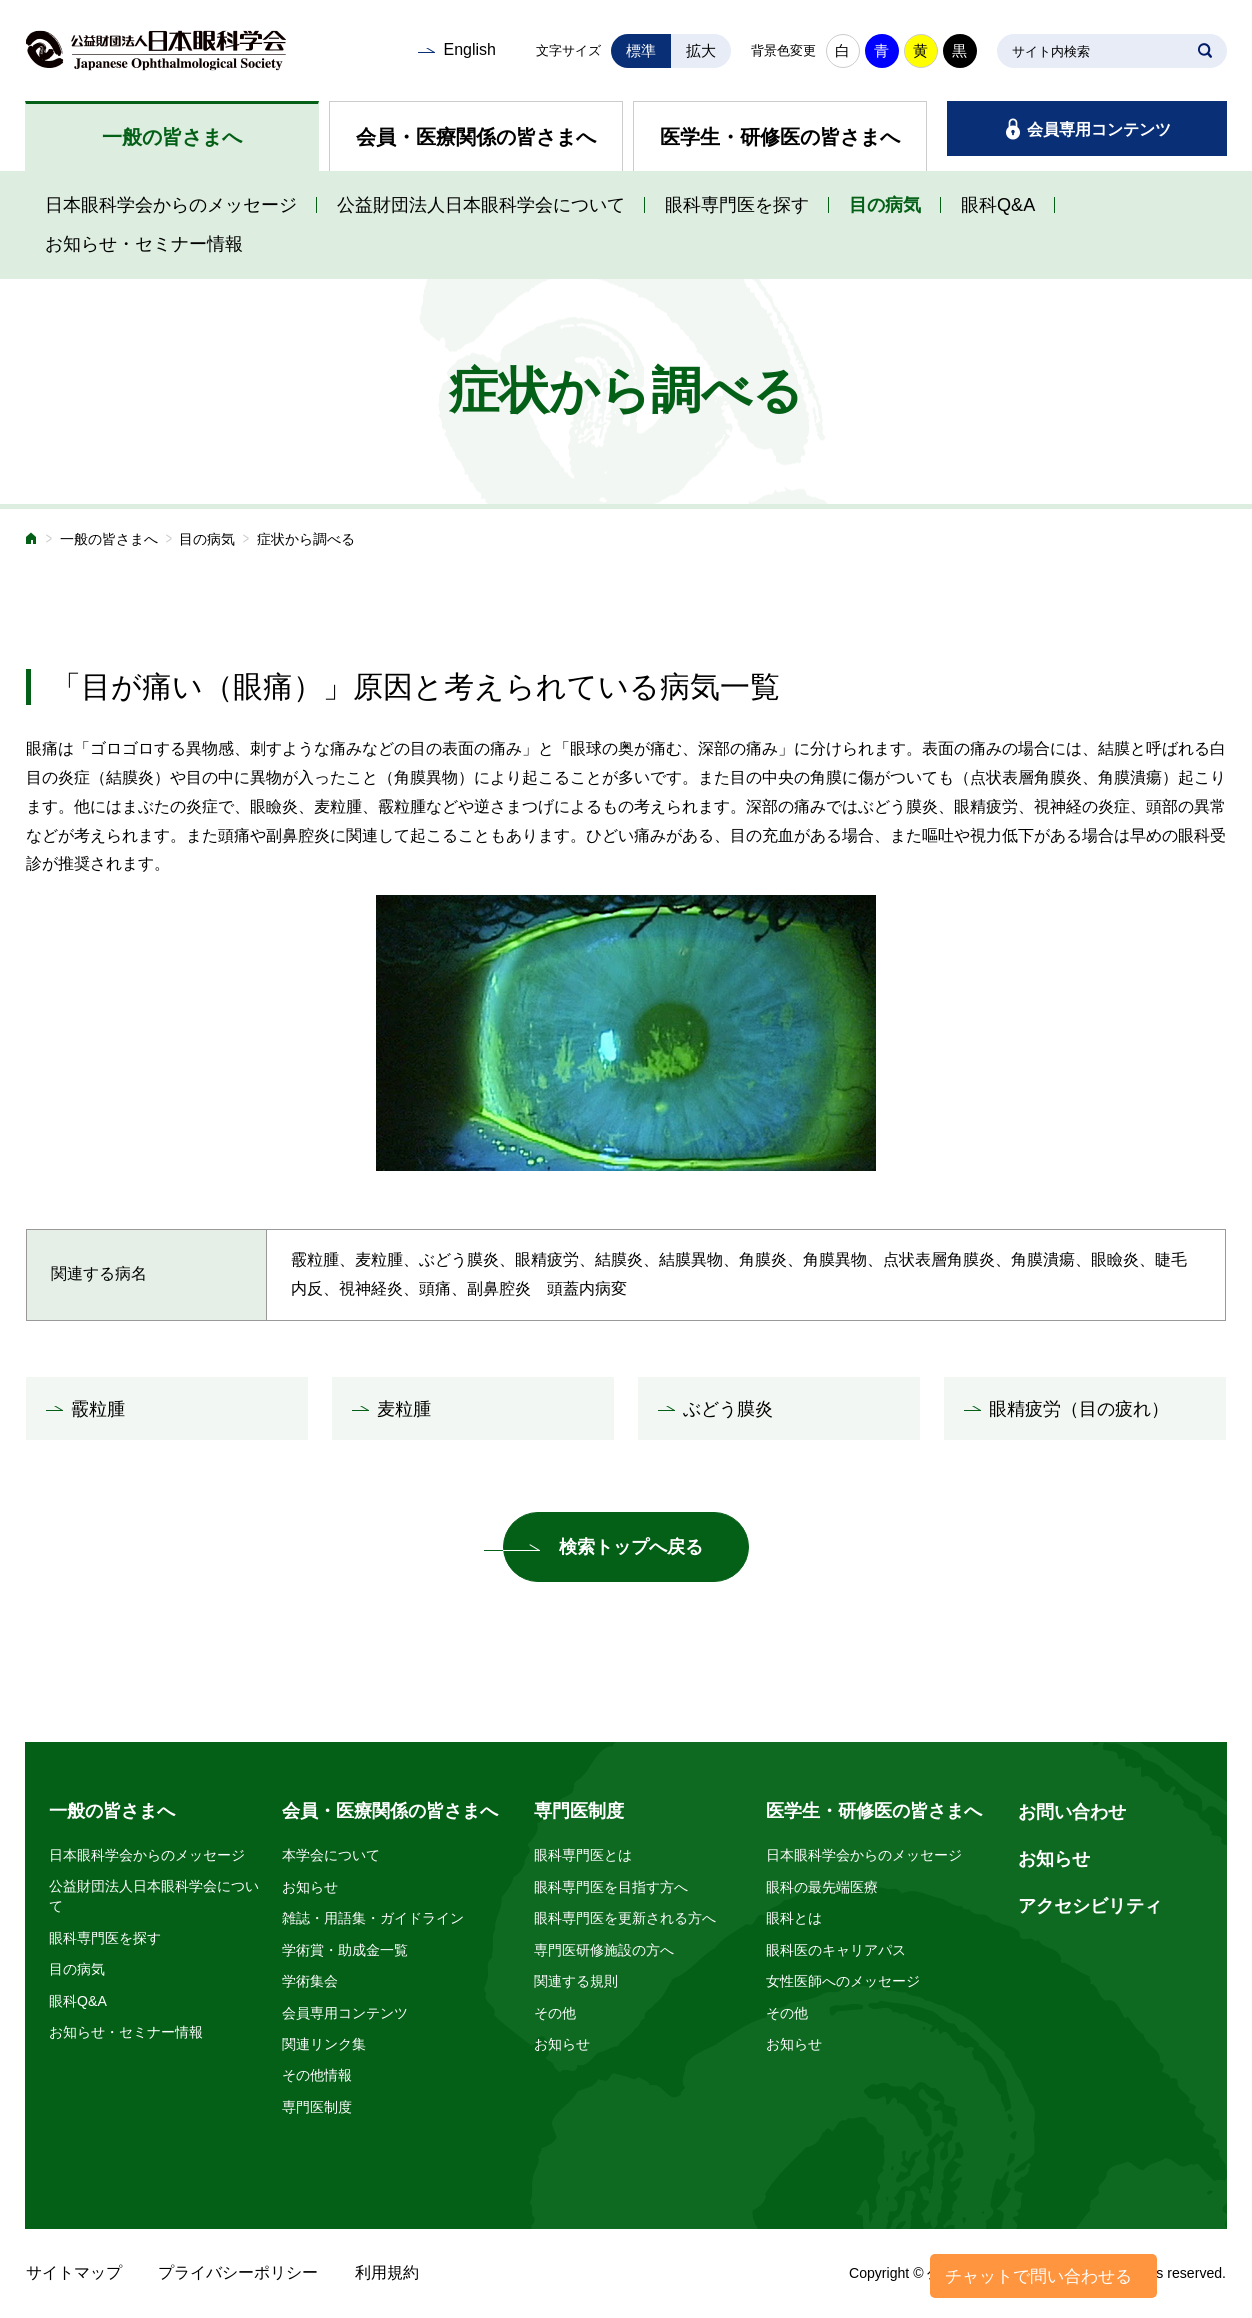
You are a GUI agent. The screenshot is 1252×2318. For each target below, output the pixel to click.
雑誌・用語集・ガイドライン (373, 1918)
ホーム (32, 540)
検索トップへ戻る (631, 1547)
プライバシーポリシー (238, 2272)
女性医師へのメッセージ (843, 1981)
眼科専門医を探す (737, 205)
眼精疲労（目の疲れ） (1079, 1409)
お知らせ (310, 1887)
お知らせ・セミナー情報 (144, 244)
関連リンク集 (324, 2044)
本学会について (331, 1855)
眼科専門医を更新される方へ (625, 1918)
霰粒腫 (98, 1409)
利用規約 (387, 2272)
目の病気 (885, 205)
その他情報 (317, 2075)
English (469, 49)
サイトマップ (74, 2272)
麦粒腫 (404, 1409)
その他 (555, 2013)
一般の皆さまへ (172, 137)
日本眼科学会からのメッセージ (171, 205)
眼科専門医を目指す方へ (611, 1887)
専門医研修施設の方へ (604, 1950)
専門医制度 (317, 2107)
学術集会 (310, 1981)
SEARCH (1205, 51)
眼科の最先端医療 (822, 1887)
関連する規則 (576, 1981)
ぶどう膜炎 (728, 1409)
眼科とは (794, 1918)
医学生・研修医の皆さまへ (780, 137)
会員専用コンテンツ (1099, 129)
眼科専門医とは (583, 1855)
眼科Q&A (998, 205)
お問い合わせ (1072, 1812)
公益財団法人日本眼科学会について (481, 205)
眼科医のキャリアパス (836, 1950)
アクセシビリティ (1090, 1906)
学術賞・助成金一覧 (345, 1950)
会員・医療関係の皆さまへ (476, 137)
